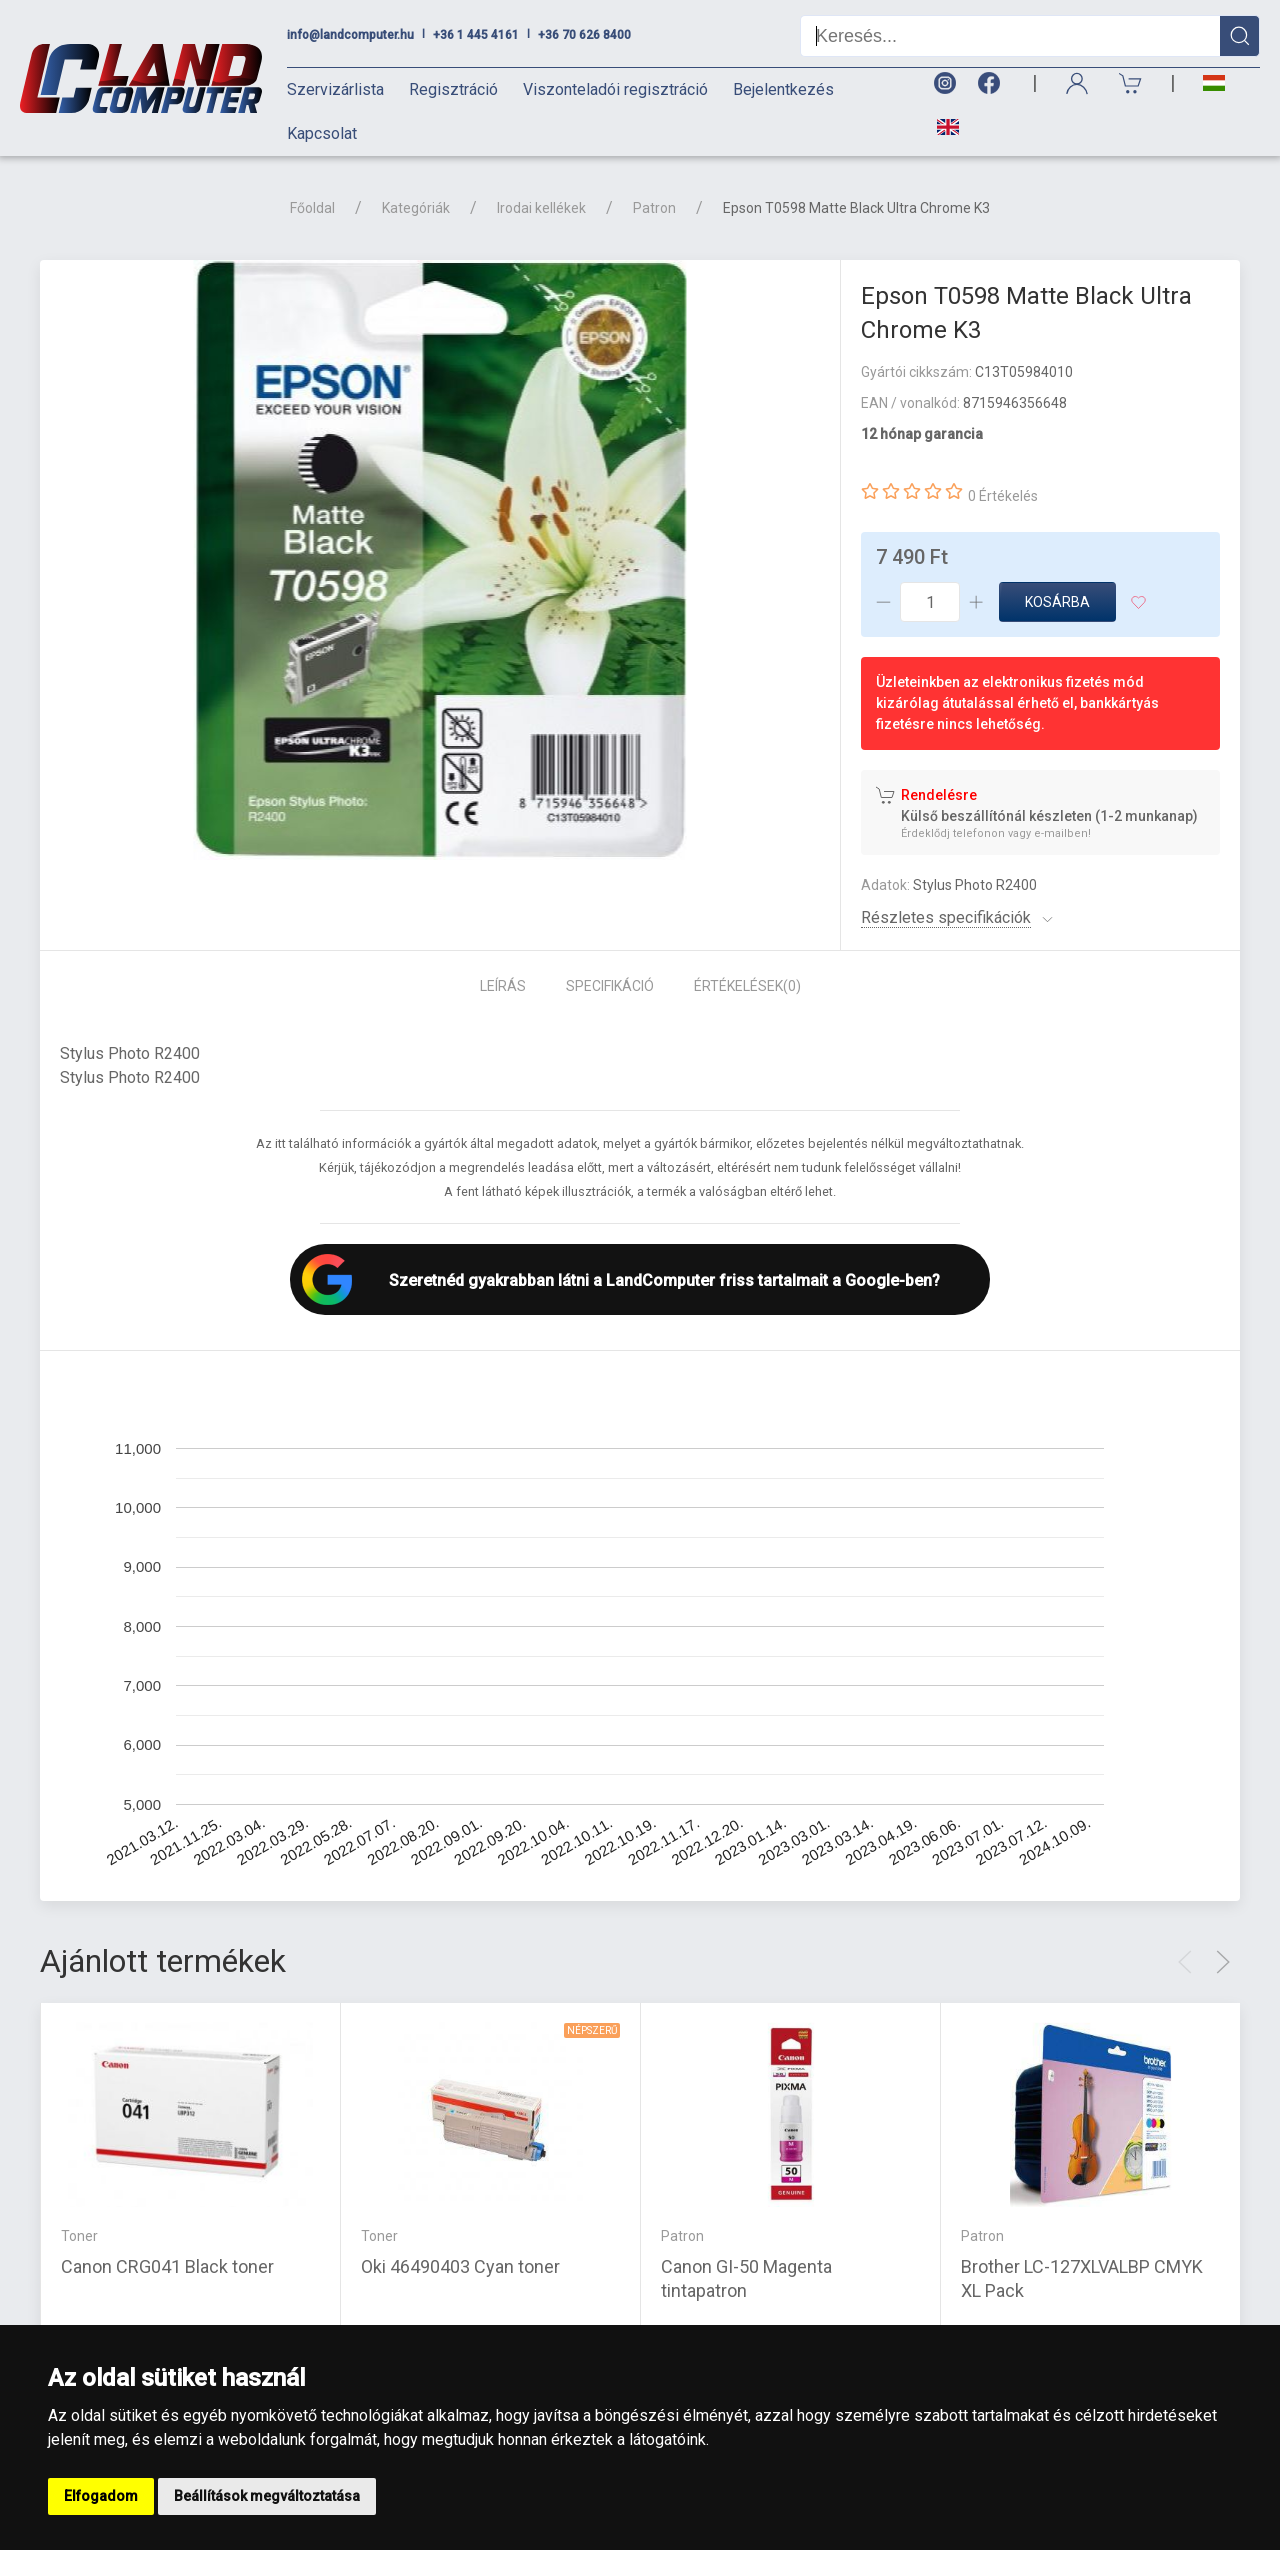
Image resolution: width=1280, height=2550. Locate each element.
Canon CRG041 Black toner (167, 2266)
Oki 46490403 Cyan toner (460, 2266)
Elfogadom (101, 2496)
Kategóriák (416, 208)
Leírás (503, 986)
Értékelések (747, 986)
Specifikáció (610, 986)
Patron (654, 208)
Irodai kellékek (541, 208)
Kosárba (1057, 602)
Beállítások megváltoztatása (267, 2496)
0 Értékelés (1003, 496)
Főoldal (312, 208)
